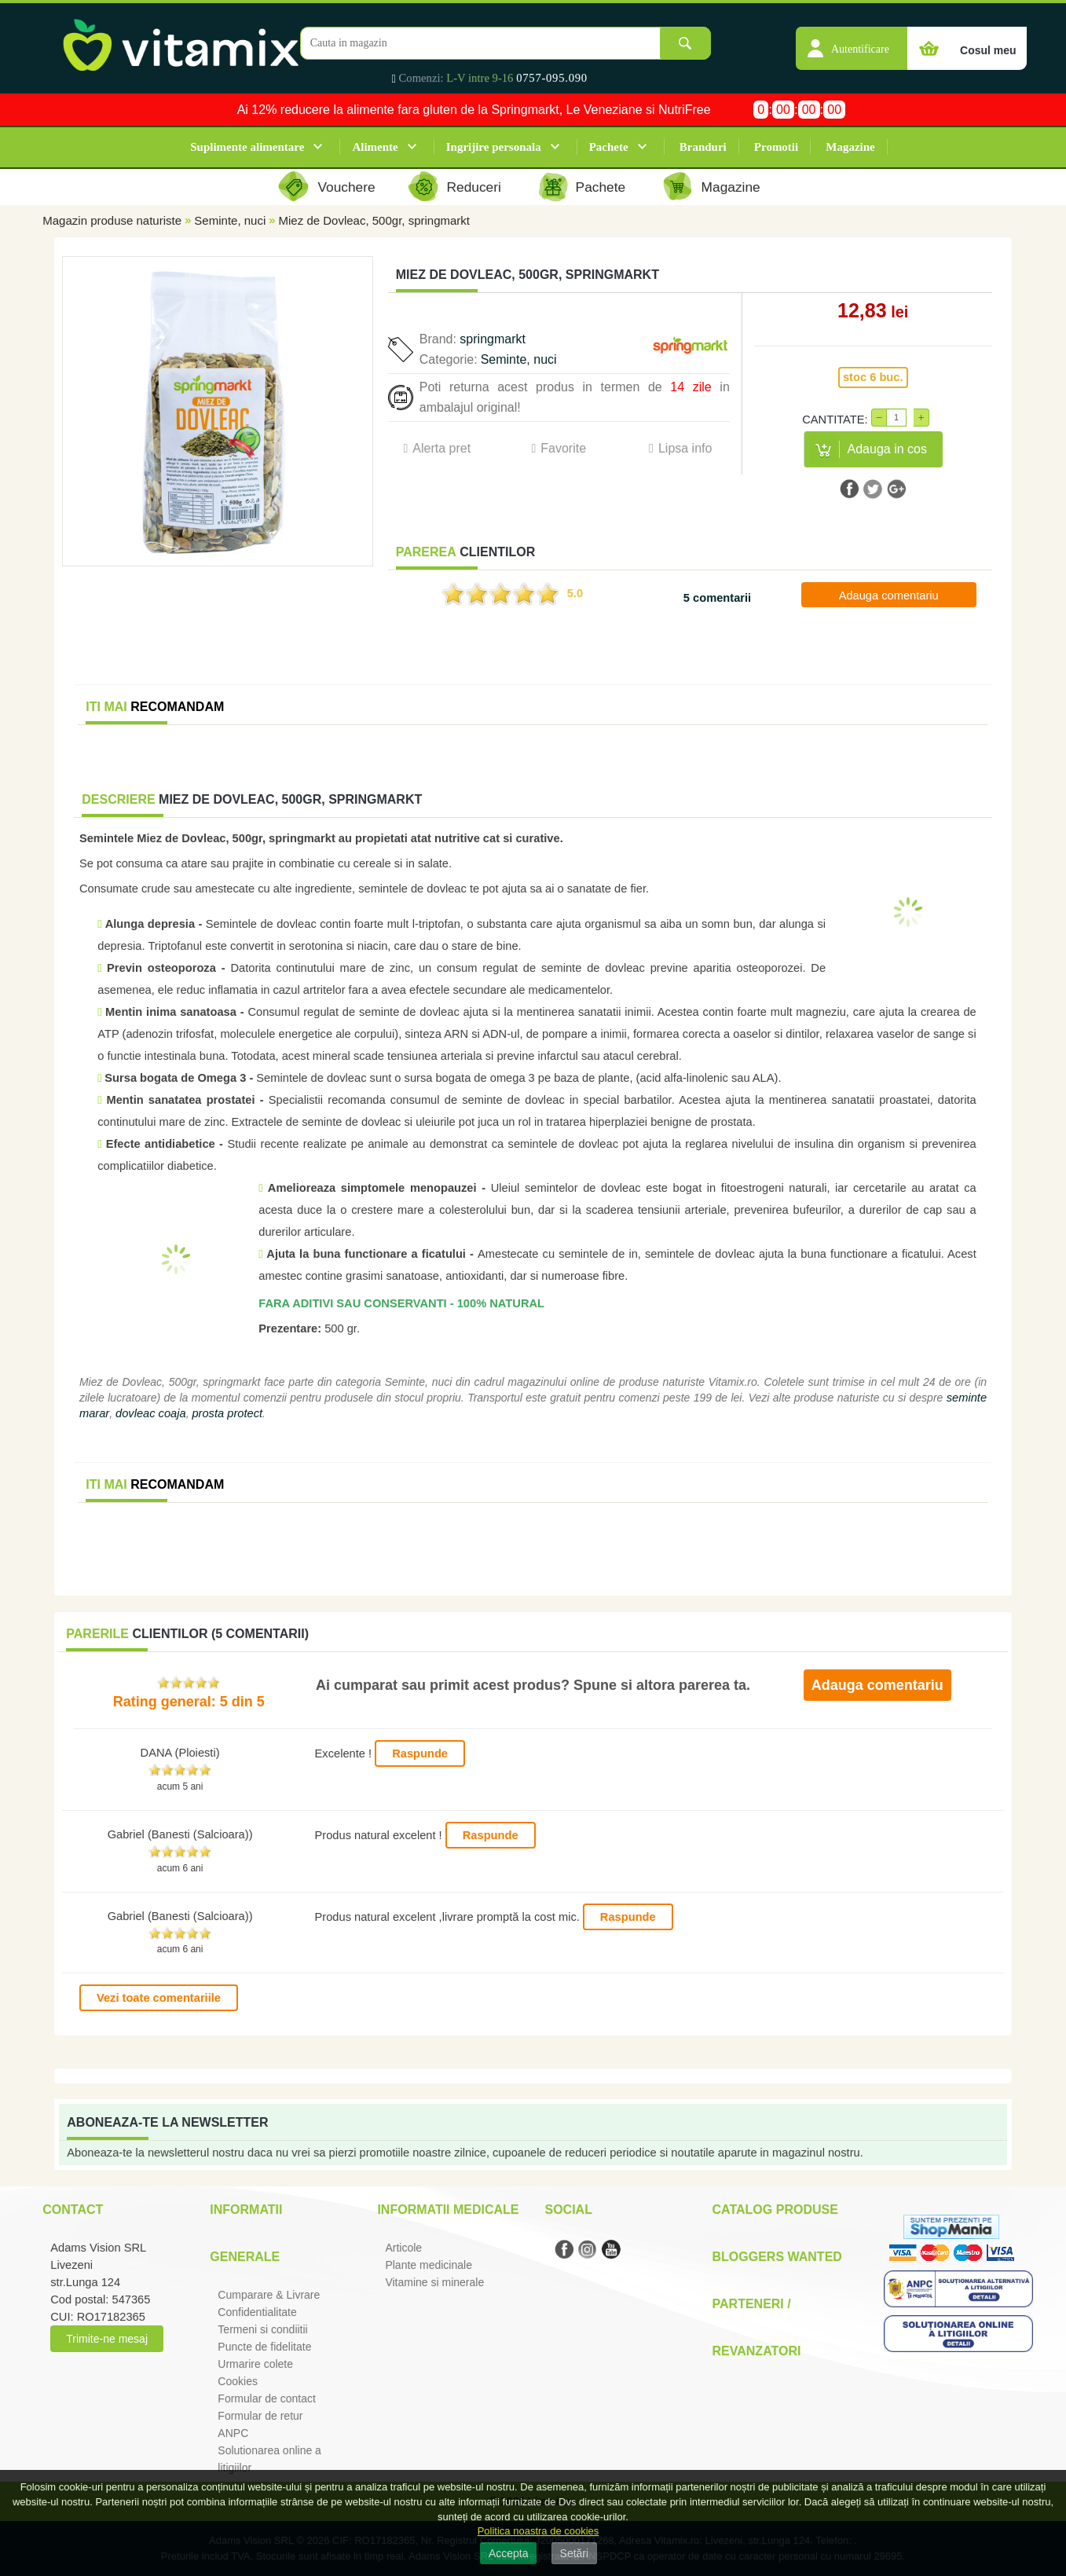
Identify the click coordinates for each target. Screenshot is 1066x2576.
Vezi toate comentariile (159, 1998)
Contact (72, 2209)
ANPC (233, 2433)
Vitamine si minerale (434, 2282)
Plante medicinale (428, 2265)
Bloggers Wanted (777, 2256)
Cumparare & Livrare (269, 2294)
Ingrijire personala (493, 147)
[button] (851, 40)
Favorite (563, 448)
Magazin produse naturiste (111, 220)
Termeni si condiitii (262, 2329)
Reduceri (474, 187)
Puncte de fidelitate (264, 2346)
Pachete (608, 147)
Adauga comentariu (889, 595)
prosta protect (227, 1413)
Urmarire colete (255, 2364)
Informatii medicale (447, 2209)
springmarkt (493, 339)
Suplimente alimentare (247, 147)
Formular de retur (260, 2415)
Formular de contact (267, 2398)
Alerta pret (441, 448)
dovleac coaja (150, 1413)
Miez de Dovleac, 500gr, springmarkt (374, 220)
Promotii (776, 147)
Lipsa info (685, 448)
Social (568, 2209)
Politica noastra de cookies (538, 2531)
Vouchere (346, 187)
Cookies (238, 2381)
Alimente (374, 147)
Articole (403, 2247)
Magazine (850, 147)
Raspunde (420, 1753)
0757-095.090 (552, 77)
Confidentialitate (257, 2312)
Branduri (703, 147)
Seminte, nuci (230, 220)
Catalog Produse (775, 2209)
